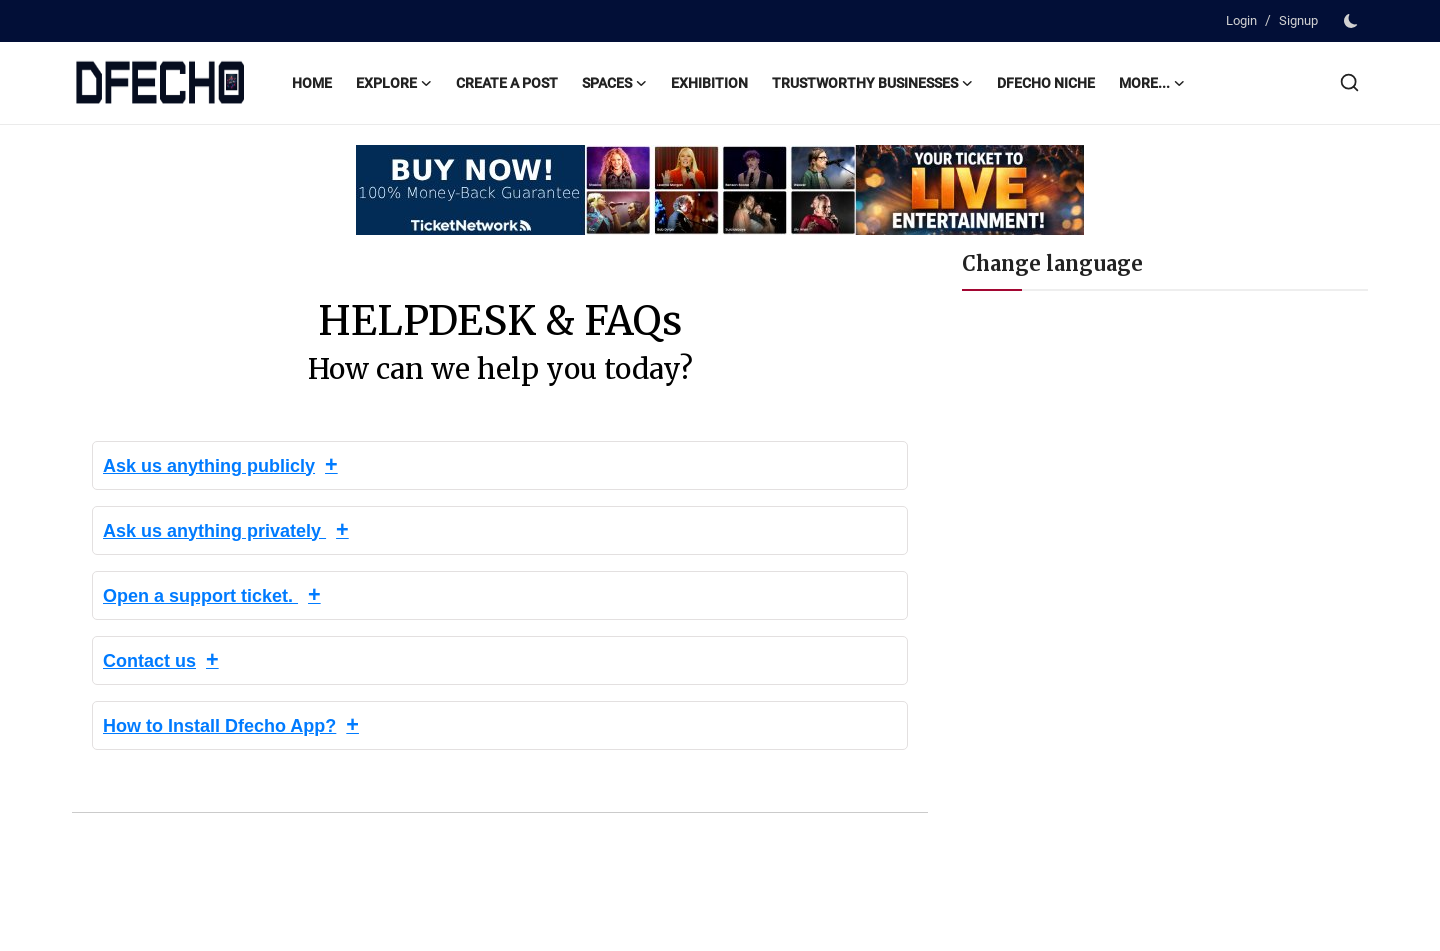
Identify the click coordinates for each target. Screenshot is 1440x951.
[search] (1349, 82)
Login (1241, 20)
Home (312, 83)
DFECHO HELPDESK (500, 270)
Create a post (507, 83)
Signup (1298, 20)
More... (1152, 83)
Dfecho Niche (1046, 83)
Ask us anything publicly (220, 464)
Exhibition (709, 83)
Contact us (161, 659)
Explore (394, 83)
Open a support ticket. (212, 594)
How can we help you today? (500, 369)
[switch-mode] (1353, 21)
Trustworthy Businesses (872, 83)
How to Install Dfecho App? (231, 724)
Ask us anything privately (226, 529)
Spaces (614, 83)
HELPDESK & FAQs (500, 321)
